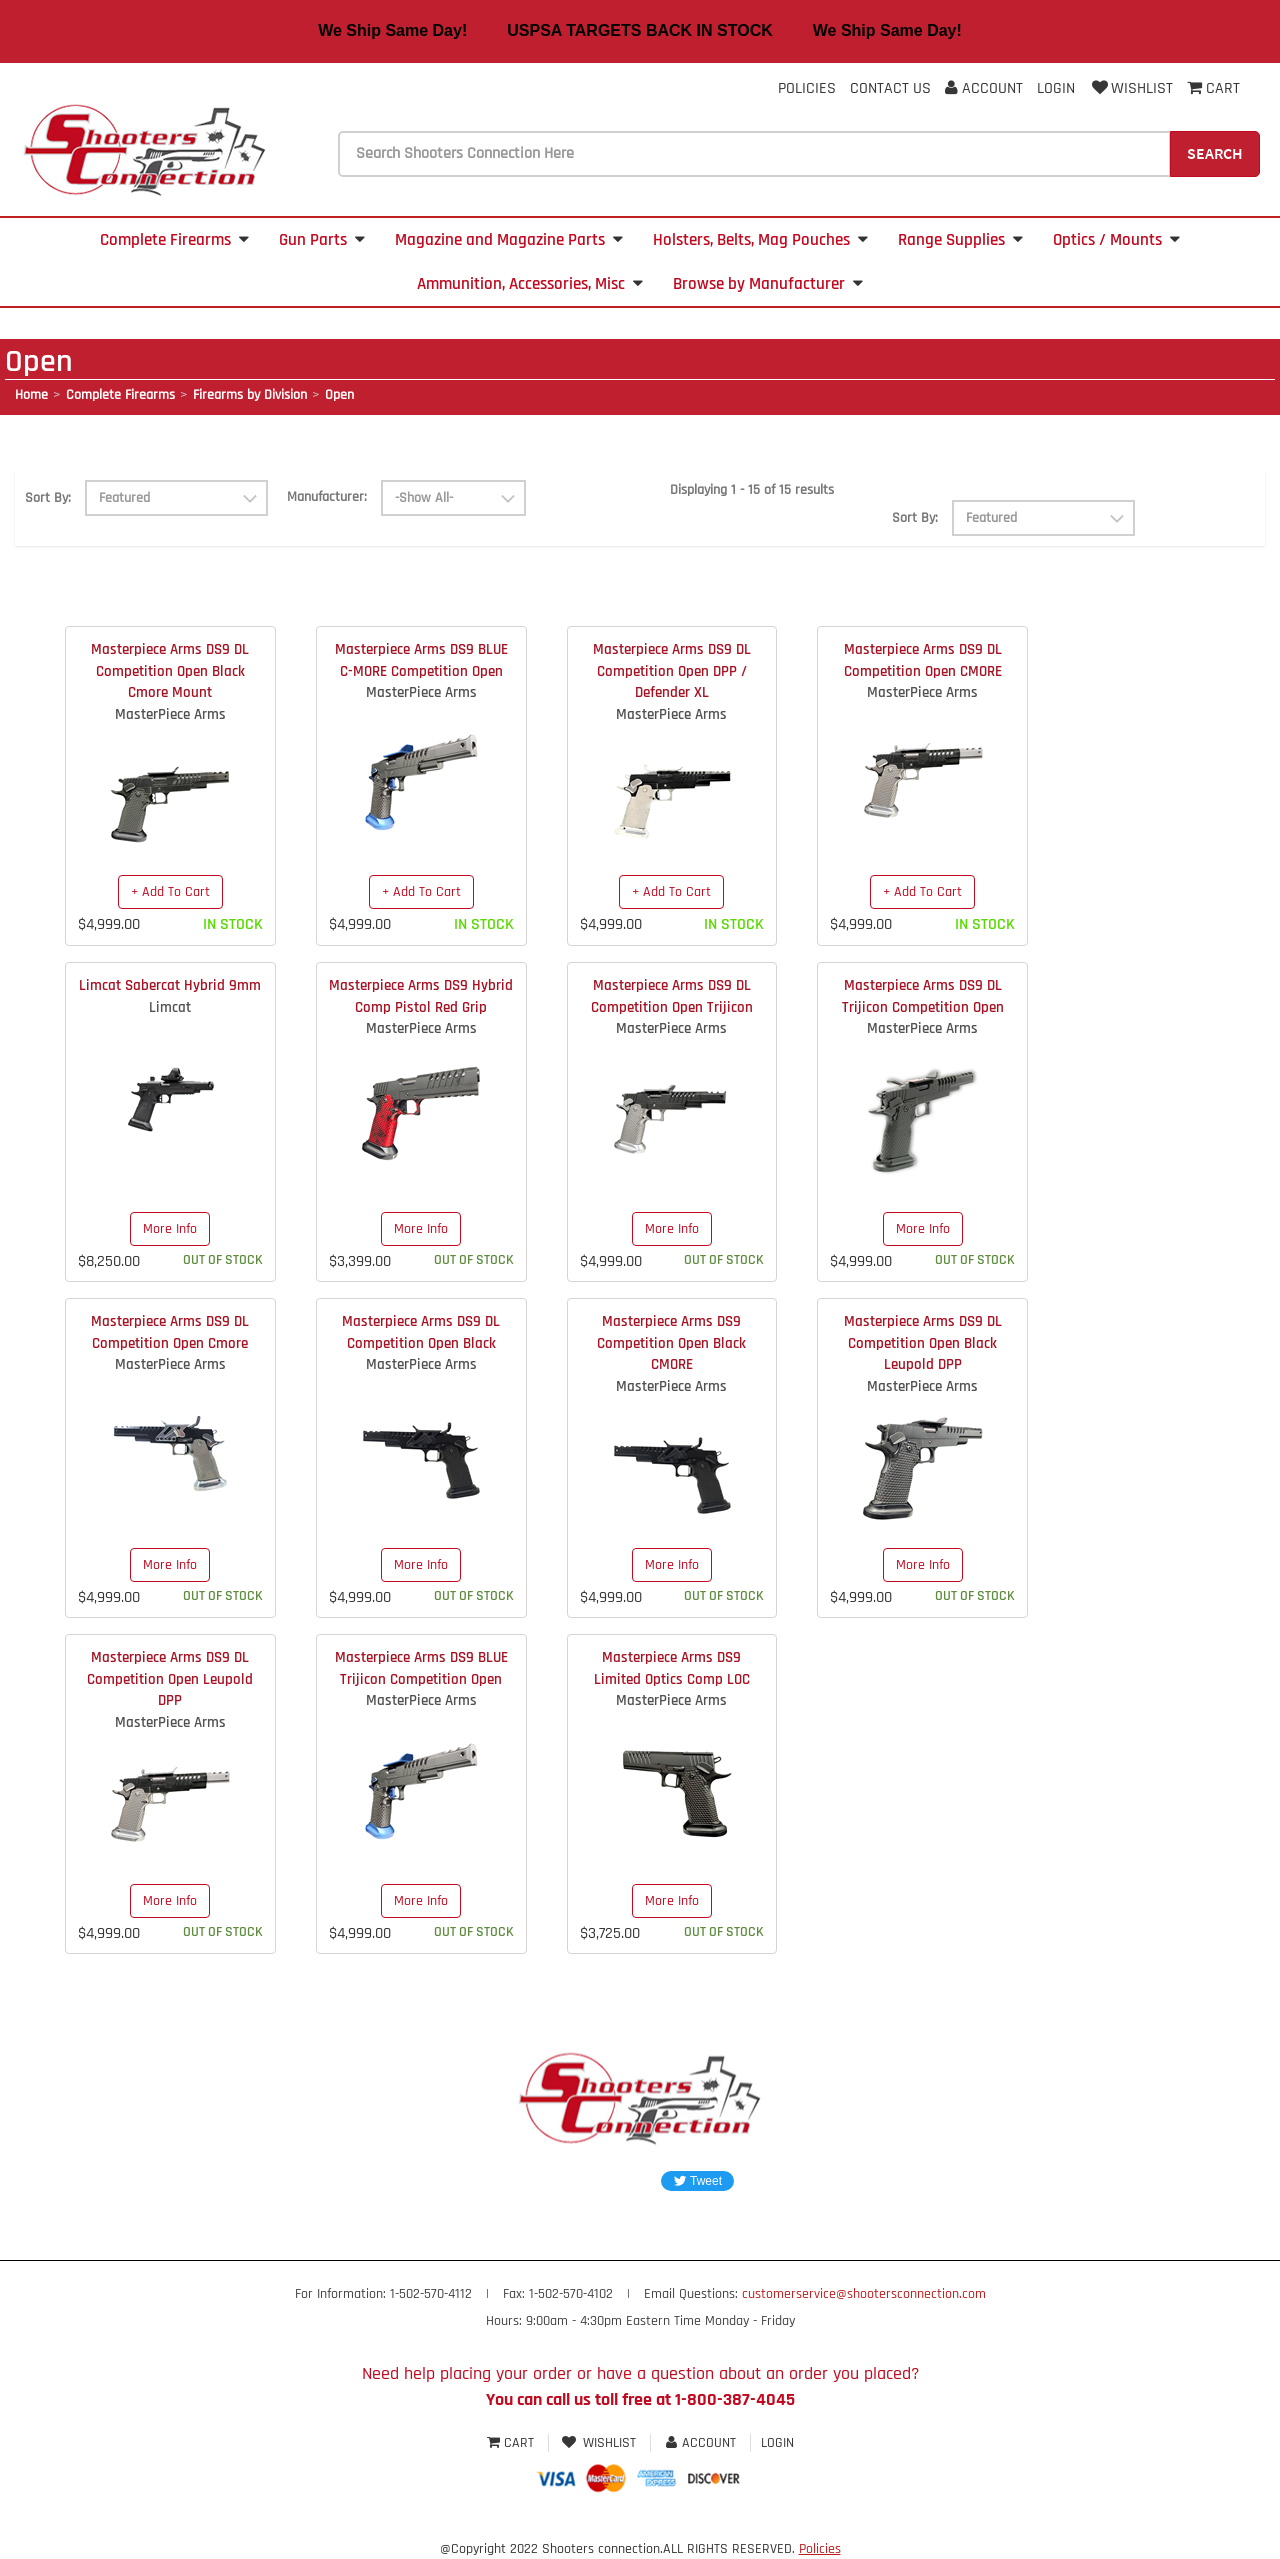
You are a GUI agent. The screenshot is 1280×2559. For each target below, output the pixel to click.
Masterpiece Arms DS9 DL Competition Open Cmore (170, 1332)
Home (31, 395)
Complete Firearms (174, 240)
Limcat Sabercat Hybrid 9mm (170, 985)
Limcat (170, 1007)
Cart (512, 2443)
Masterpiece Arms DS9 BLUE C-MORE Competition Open (421, 660)
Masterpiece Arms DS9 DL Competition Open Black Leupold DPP (923, 1343)
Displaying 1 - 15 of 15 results (752, 490)
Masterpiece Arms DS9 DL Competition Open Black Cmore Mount (170, 671)
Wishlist (1131, 88)
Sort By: (48, 498)
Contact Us (890, 88)
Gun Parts (322, 240)
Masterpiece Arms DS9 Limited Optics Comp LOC (672, 1668)
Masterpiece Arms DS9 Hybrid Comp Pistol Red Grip (421, 996)
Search (1215, 153)
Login (1056, 88)
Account (984, 88)
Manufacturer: (327, 497)
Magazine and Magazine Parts (509, 240)
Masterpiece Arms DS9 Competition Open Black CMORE (671, 1343)
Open (339, 395)
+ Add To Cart (170, 892)
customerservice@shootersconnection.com (864, 2294)
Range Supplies (960, 240)
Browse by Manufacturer (768, 284)
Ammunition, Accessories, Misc (530, 284)
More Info (170, 1229)
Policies (807, 88)
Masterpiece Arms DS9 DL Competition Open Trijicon (672, 996)
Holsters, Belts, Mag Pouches (760, 240)
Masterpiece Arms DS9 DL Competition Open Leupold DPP (170, 1679)
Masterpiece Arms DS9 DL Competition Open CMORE (923, 660)
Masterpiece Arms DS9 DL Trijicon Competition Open (923, 996)
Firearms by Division (250, 395)
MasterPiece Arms (170, 714)
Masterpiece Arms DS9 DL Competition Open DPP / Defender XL (672, 671)
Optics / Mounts (1116, 240)
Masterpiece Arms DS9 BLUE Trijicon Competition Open (421, 1668)
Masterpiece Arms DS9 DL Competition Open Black (421, 1332)
